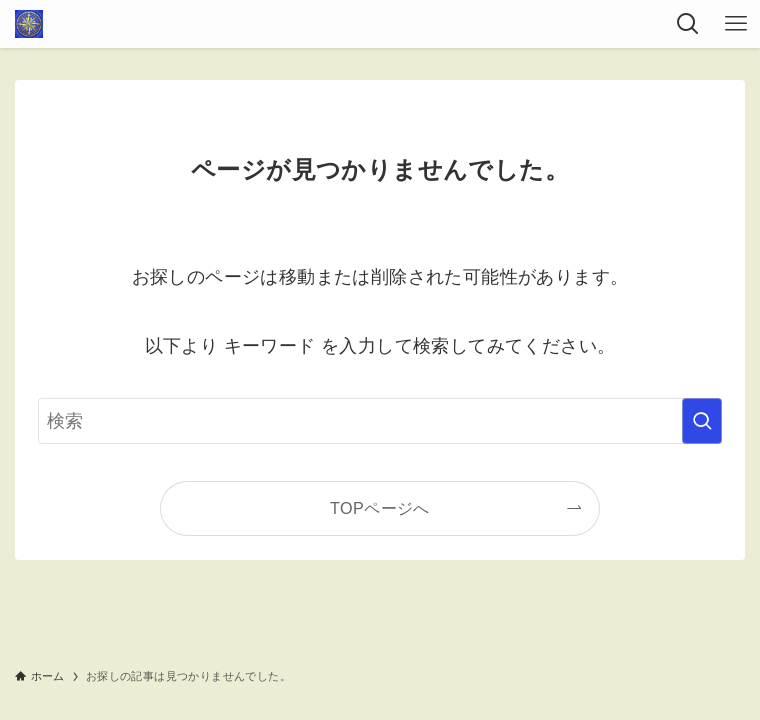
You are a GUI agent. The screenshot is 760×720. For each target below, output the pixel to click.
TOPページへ (380, 508)
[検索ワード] (380, 421)
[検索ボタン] (688, 24)
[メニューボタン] (736, 24)
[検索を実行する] (702, 421)
